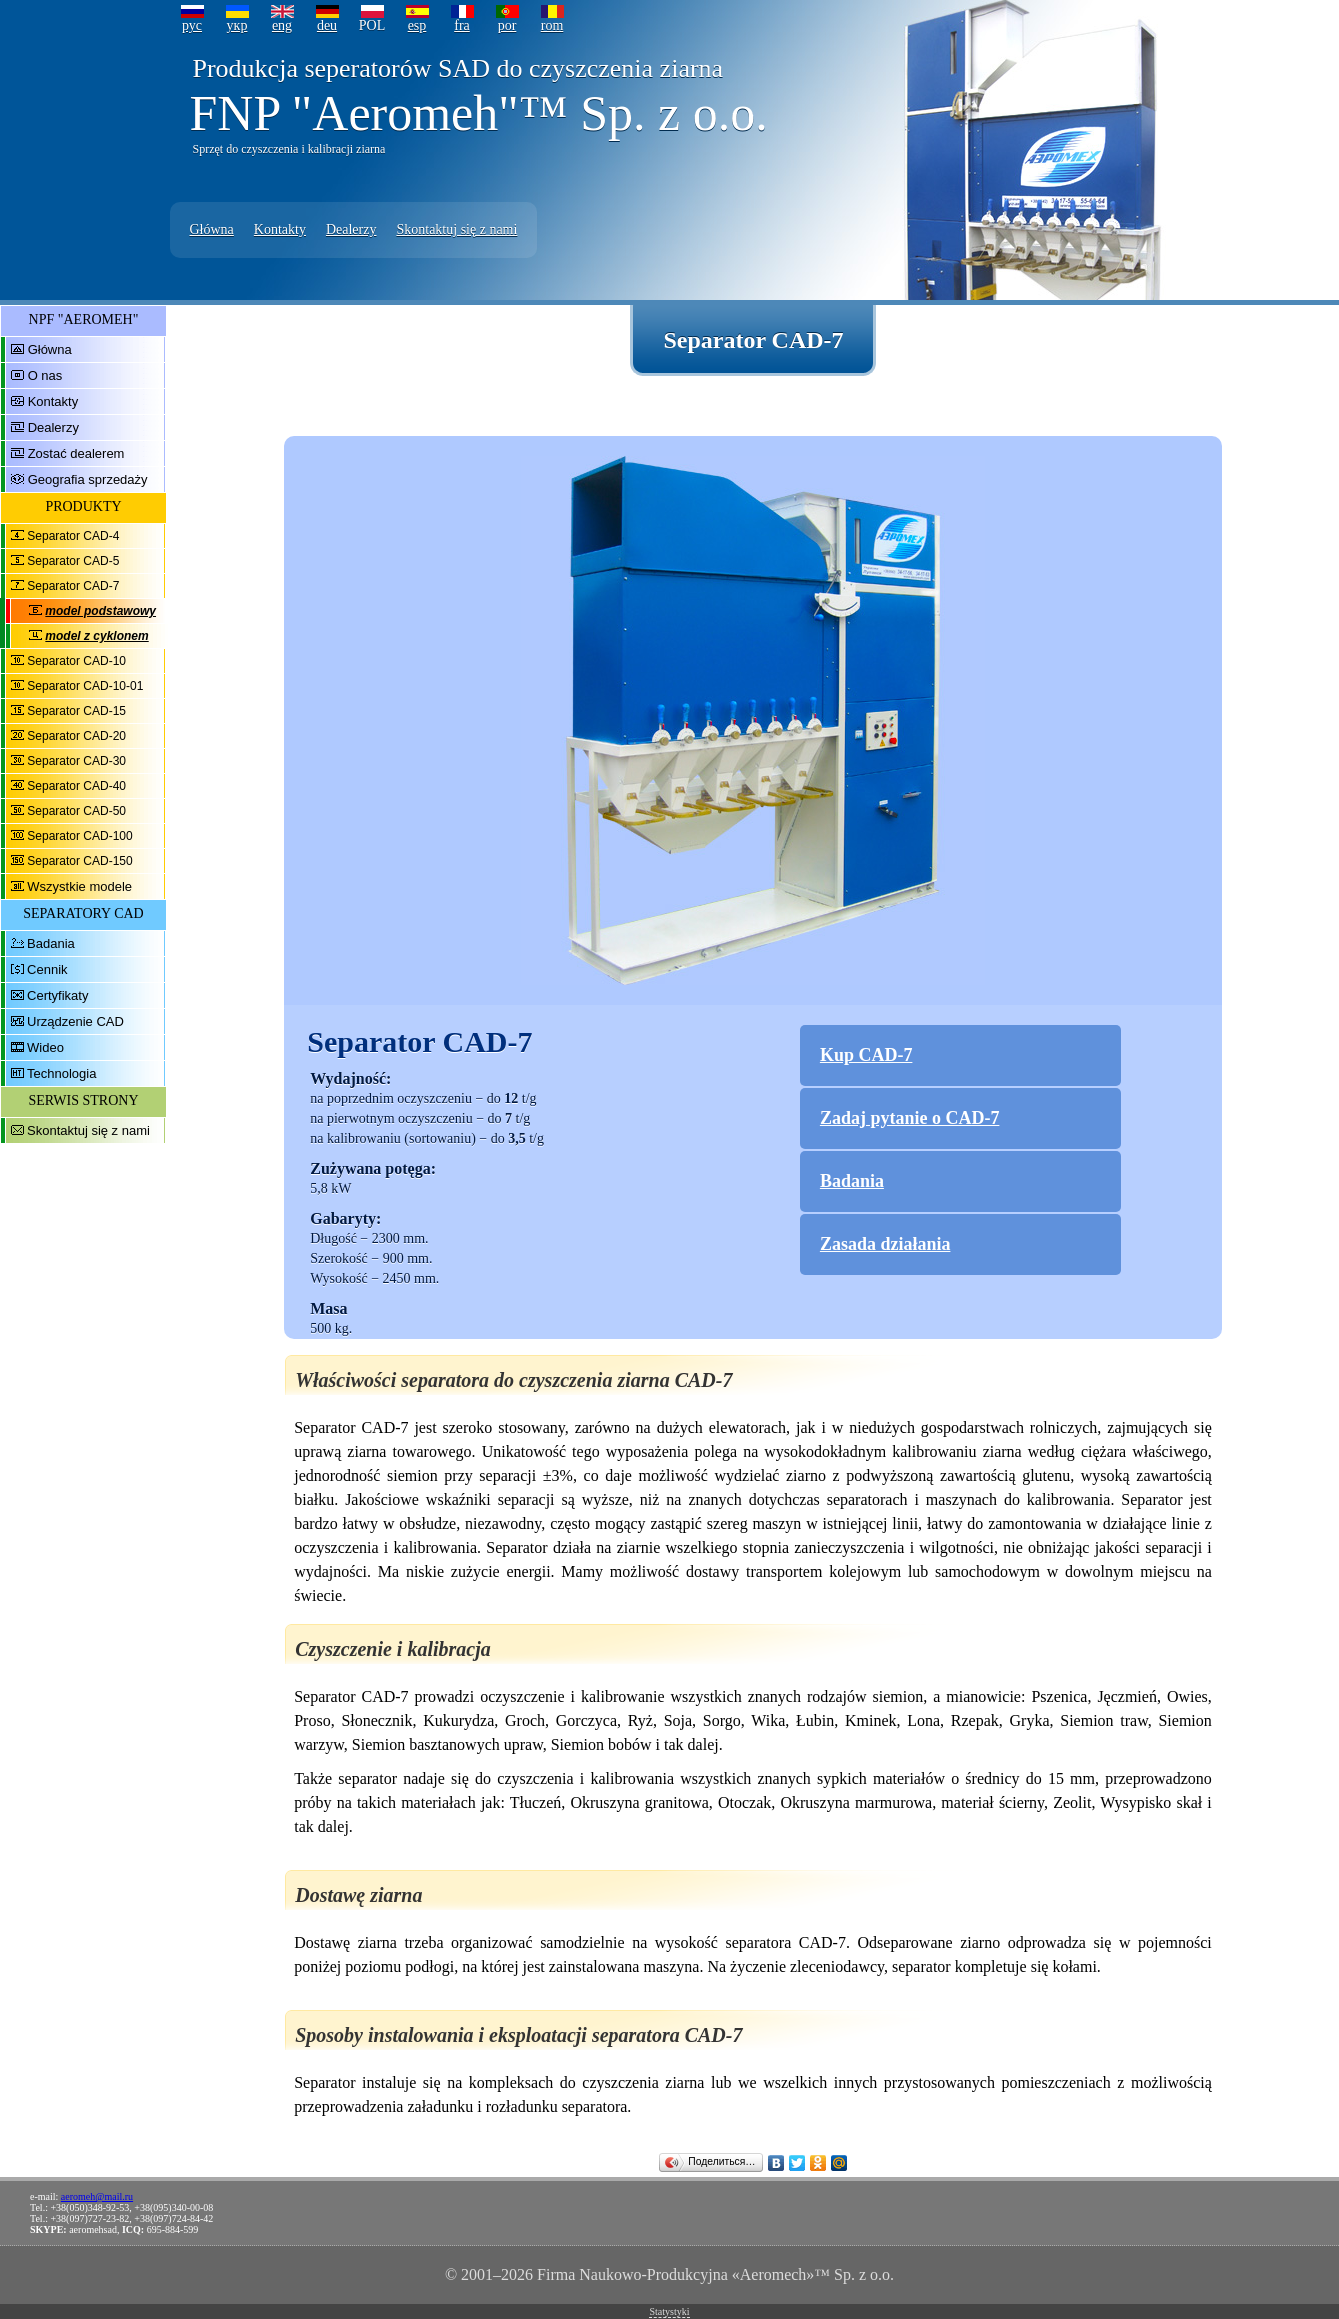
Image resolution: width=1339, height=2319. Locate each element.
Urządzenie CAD (75, 1021)
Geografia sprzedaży (88, 479)
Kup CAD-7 (866, 1055)
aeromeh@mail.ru (97, 2196)
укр (237, 25)
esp (417, 25)
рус (192, 25)
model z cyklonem (96, 636)
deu (327, 25)
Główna (212, 229)
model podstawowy (100, 611)
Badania (51, 943)
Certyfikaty (57, 995)
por (507, 25)
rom (552, 25)
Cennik (47, 969)
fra (462, 25)
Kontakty (280, 229)
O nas (45, 375)
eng (282, 25)
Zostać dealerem (76, 453)
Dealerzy (351, 229)
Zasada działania (885, 1244)
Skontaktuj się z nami (456, 229)
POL (372, 25)
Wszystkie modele (79, 886)
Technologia (61, 1073)
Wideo (45, 1047)
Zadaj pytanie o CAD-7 (910, 1118)
